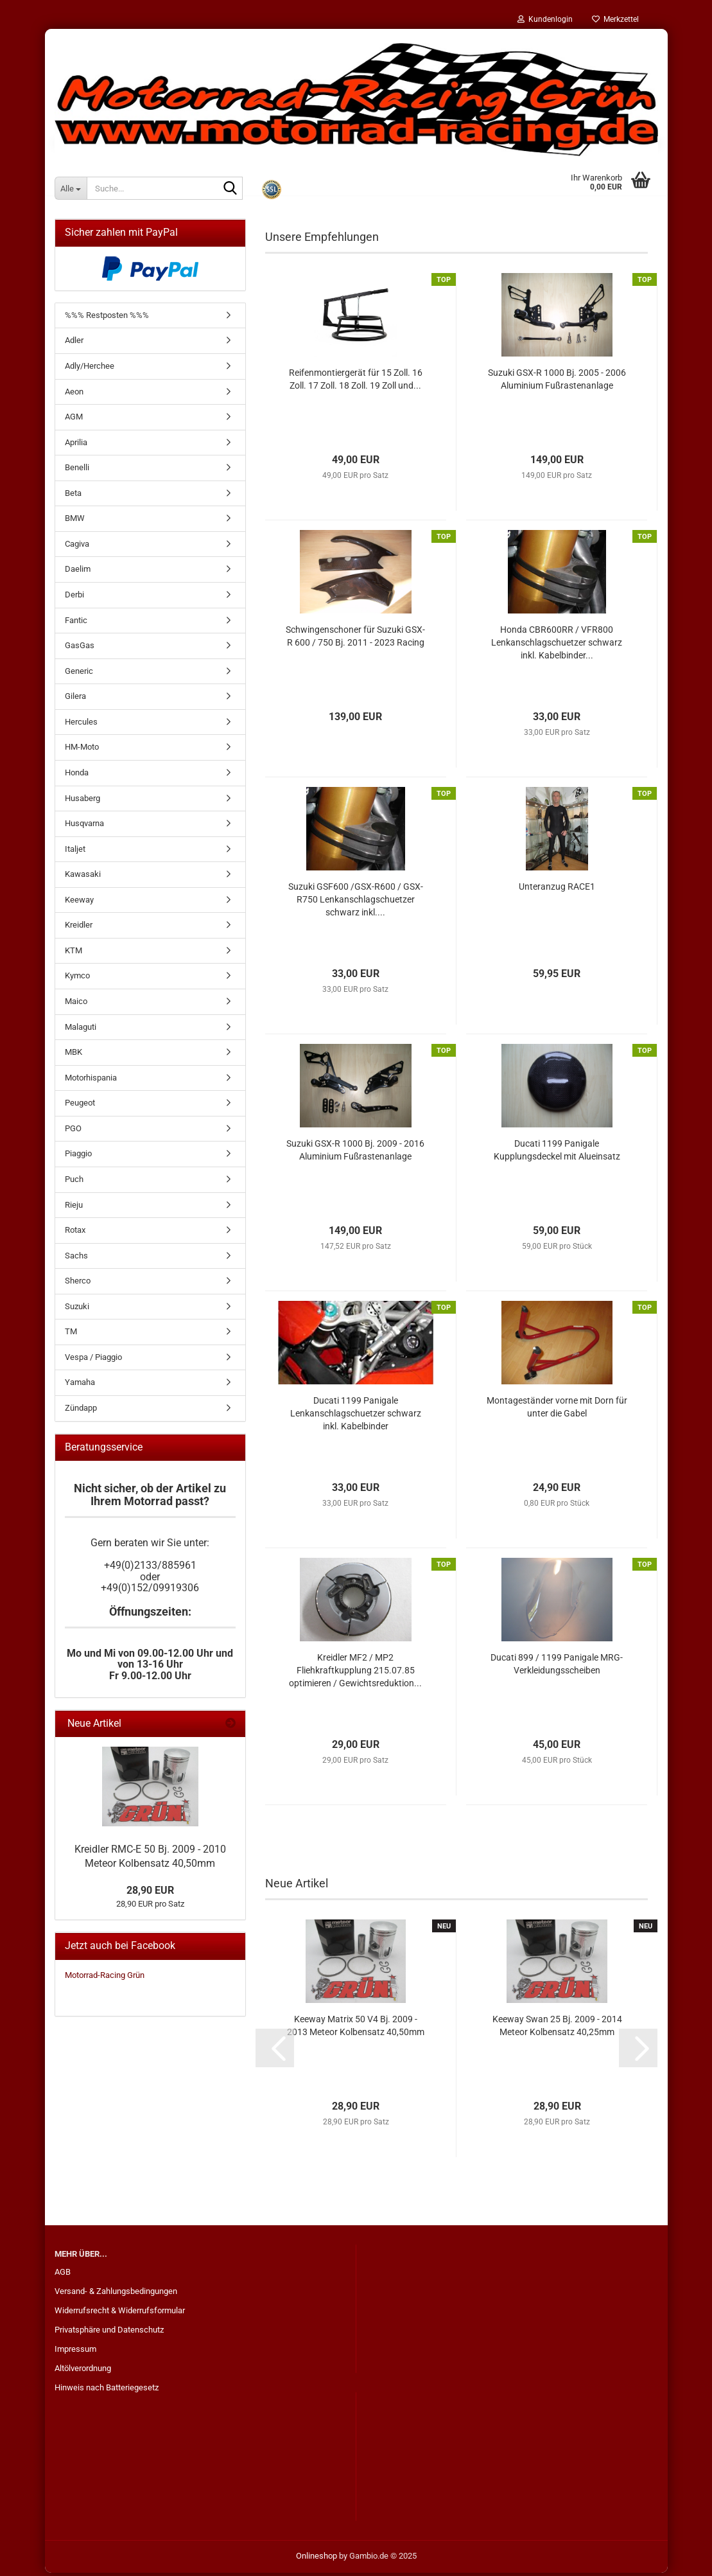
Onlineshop (316, 2559)
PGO (73, 1131)
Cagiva (77, 547)
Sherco (78, 1284)
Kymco (77, 979)
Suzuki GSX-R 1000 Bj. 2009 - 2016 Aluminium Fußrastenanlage (355, 1153)
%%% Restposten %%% (107, 318)
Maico (76, 1004)
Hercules (81, 725)
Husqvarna (84, 826)
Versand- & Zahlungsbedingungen (116, 2294)
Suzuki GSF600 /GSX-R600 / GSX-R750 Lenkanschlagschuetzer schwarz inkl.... (355, 903)
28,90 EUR (150, 1893)
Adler (74, 343)
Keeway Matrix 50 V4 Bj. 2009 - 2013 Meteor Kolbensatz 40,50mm (355, 2028)
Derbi (74, 598)
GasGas (79, 648)
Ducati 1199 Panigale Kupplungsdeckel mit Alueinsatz (557, 1153)
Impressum (75, 2352)
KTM (73, 953)
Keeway (79, 903)
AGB (63, 2275)
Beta (73, 496)
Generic (79, 674)
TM (71, 1334)
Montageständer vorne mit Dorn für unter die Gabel (557, 1410)
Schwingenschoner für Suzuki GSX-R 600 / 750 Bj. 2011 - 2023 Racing (355, 639)
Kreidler (78, 928)
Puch (74, 1182)
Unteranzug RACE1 (557, 890)
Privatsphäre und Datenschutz (109, 2333)
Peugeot (80, 1106)
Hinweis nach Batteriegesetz (107, 2390)
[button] (275, 2051)
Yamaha (80, 1385)
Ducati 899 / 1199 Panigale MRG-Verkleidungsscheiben (557, 1667)
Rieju (74, 1208)
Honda (77, 776)
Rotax (75, 1233)
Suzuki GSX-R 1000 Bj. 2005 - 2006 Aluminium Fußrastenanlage (557, 382)
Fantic (76, 623)
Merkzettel (615, 19)
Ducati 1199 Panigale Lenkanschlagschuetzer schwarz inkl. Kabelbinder (355, 1416)
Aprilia (76, 445)
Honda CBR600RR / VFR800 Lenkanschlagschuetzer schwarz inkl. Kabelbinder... (556, 646)
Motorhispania (91, 1081)
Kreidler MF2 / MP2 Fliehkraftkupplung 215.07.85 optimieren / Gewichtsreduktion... (355, 1673)
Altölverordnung (83, 2371)
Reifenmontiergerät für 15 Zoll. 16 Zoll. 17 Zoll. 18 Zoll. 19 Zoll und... (355, 382)
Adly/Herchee (89, 369)
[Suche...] (71, 188)
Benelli (77, 470)
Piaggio (78, 1156)
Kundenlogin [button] (545, 19)
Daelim (78, 572)
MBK (73, 1055)
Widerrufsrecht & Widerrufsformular (120, 2313)
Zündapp (81, 1411)
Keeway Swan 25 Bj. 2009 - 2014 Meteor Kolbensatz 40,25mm (557, 2028)
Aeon (74, 395)
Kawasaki (83, 877)
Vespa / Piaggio (93, 1360)
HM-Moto (82, 750)
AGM (74, 420)
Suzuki (77, 1309)
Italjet (75, 852)
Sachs (76, 1259)
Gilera (75, 699)
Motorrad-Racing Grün (104, 1978)
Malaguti (80, 1030)
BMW (75, 521)
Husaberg (82, 801)
